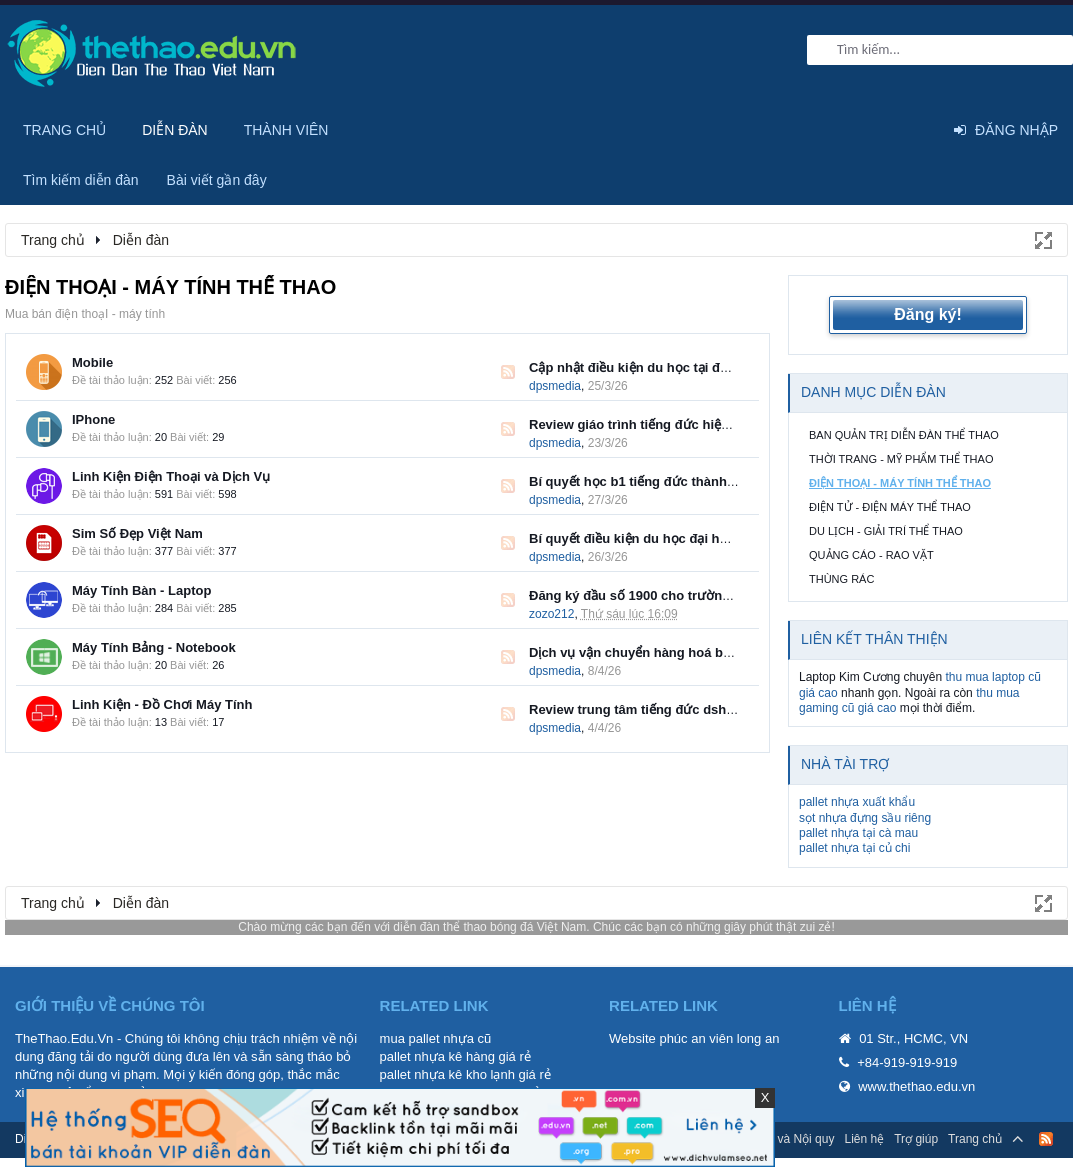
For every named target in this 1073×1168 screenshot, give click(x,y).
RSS (508, 372)
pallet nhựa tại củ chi (854, 848)
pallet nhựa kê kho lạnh (447, 1074)
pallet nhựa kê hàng (437, 1056)
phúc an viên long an (719, 1038)
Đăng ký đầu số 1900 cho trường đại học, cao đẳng (686, 595)
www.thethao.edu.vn (916, 1086)
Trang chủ (64, 130)
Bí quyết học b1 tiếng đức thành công (645, 481)
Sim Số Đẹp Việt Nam (137, 533)
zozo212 (551, 614)
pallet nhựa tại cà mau (858, 833)
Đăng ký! (928, 314)
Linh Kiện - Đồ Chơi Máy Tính (162, 704)
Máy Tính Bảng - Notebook (154, 647)
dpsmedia (555, 386)
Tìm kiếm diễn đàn (81, 180)
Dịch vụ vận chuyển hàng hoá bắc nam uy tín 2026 (683, 652)
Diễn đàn (175, 130)
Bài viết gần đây (217, 180)
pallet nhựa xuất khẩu (857, 802)
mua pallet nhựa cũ (436, 1038)
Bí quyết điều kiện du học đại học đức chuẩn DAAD (687, 538)
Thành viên (286, 130)
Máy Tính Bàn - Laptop (141, 590)
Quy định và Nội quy (780, 1139)
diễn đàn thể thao (439, 927)
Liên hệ (864, 1139)
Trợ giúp (916, 1139)
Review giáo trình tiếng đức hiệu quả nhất (657, 424)
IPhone (93, 419)
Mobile (92, 362)
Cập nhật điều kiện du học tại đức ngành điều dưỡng (691, 367)
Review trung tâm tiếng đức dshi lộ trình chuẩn (674, 709)
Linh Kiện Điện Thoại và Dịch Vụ (171, 476)
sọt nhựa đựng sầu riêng (865, 818)
